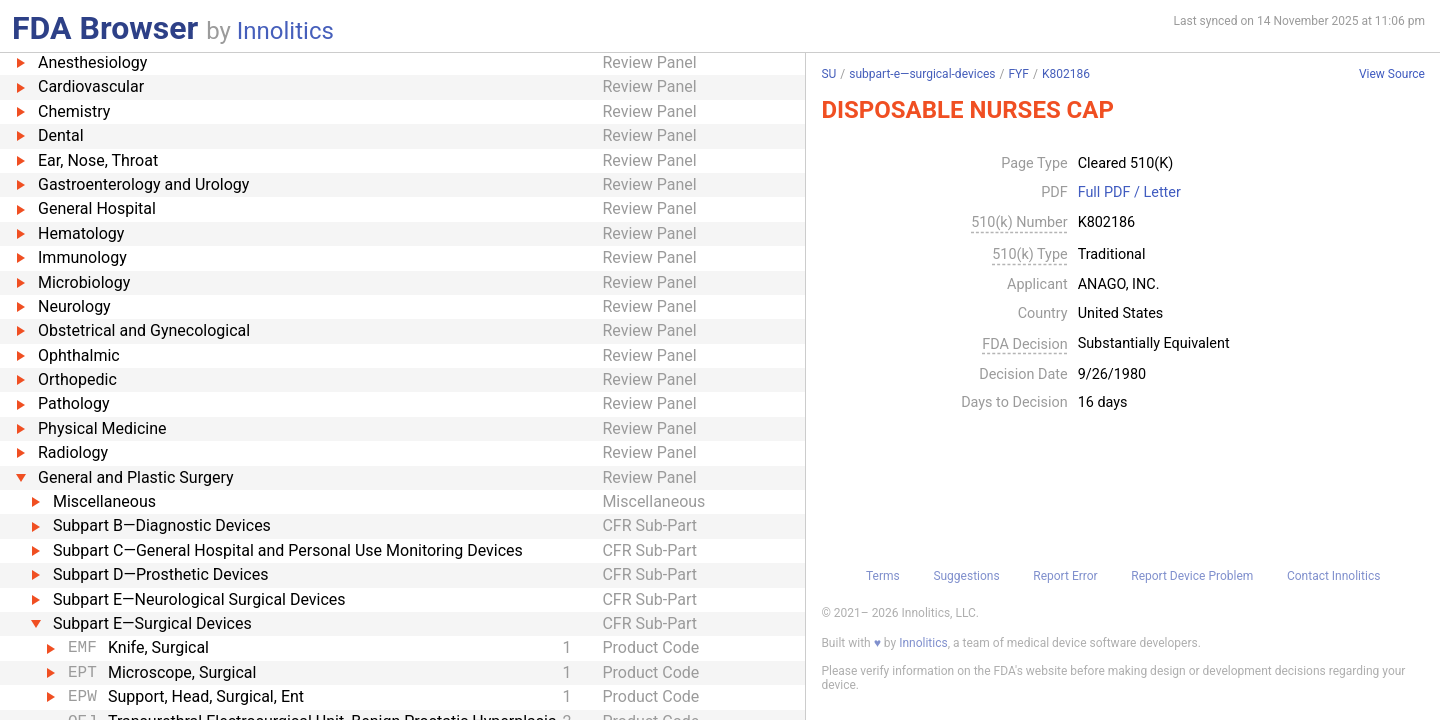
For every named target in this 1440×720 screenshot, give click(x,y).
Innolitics (285, 31)
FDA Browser (105, 28)
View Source (1392, 74)
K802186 (1066, 74)
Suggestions (966, 576)
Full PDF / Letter (1129, 193)
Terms (883, 576)
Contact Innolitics (1333, 576)
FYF (1018, 74)
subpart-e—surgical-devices (922, 74)
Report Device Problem (1192, 576)
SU (828, 74)
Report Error (1065, 576)
